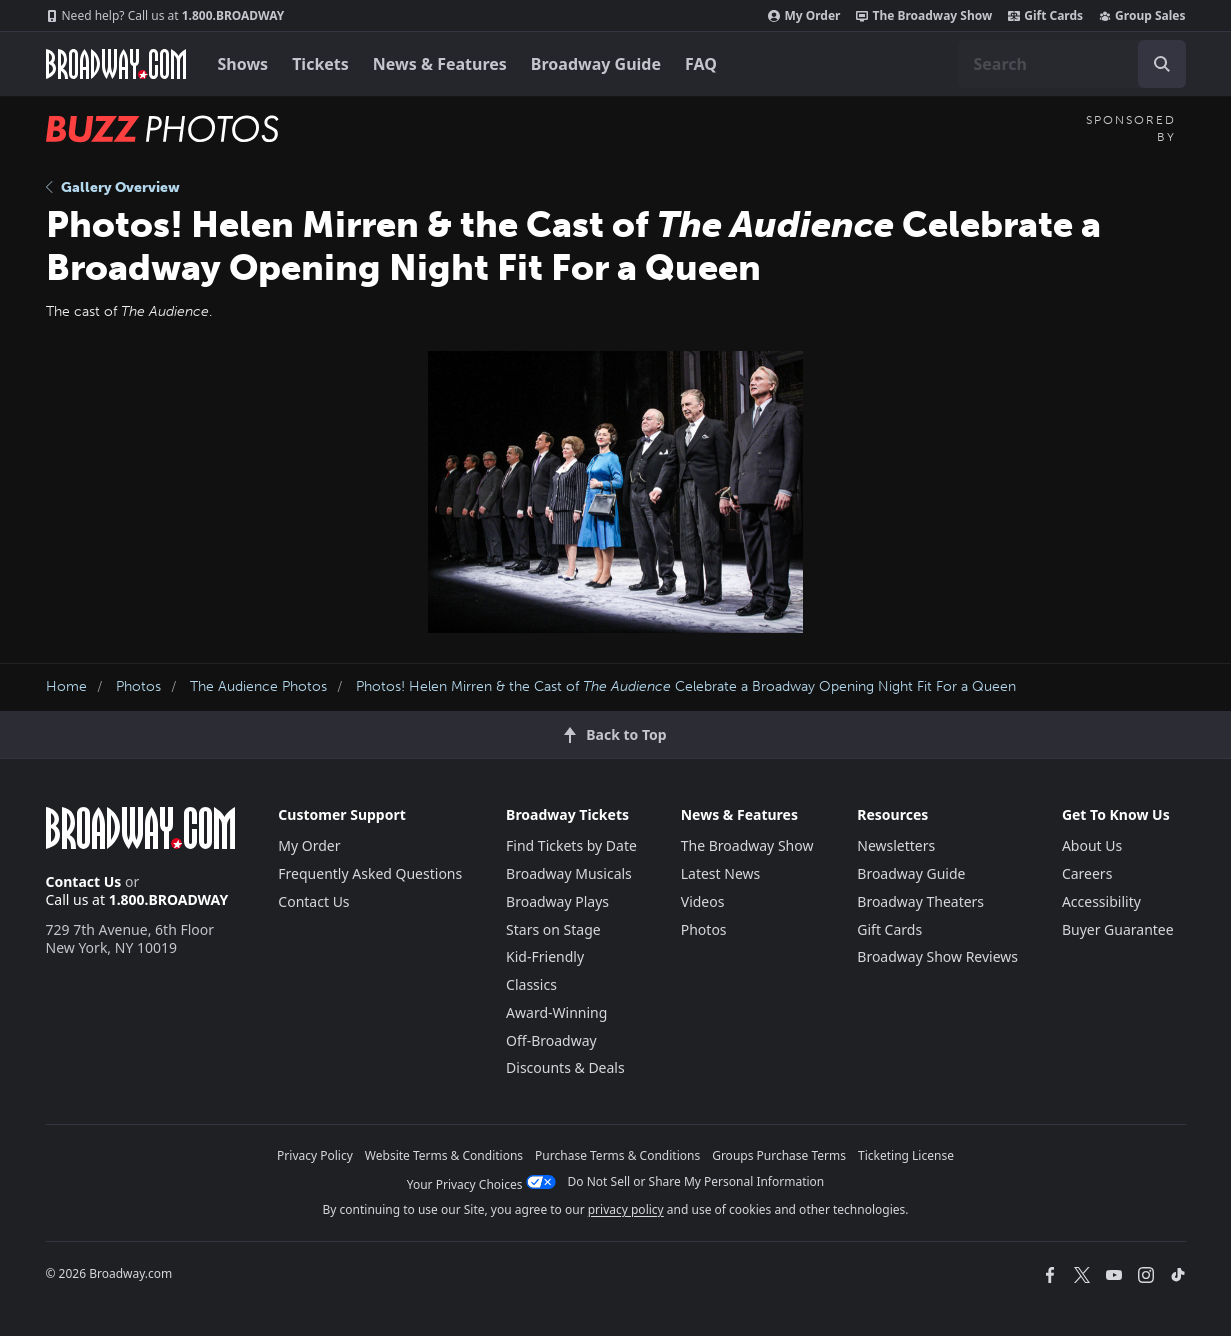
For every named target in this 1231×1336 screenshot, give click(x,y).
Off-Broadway (551, 1040)
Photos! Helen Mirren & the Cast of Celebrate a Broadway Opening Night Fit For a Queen (686, 686)
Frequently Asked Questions (370, 873)
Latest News (721, 873)
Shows (243, 64)
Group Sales (1142, 16)
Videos (703, 901)
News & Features (440, 64)
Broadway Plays (557, 901)
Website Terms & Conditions (444, 1155)
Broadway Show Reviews (937, 956)
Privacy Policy (315, 1155)
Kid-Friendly (545, 956)
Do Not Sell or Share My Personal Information (696, 1181)
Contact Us (84, 881)
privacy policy (626, 1209)
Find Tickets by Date (571, 845)
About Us (1092, 845)
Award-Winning (556, 1012)
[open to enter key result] (1162, 64)
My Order (804, 16)
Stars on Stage (553, 929)
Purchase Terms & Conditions (617, 1155)
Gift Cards (1045, 16)
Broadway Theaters (920, 901)
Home (66, 686)
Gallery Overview (113, 187)
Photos (138, 686)
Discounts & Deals (565, 1067)
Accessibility (1101, 901)
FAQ (701, 64)
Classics (531, 984)
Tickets (320, 64)
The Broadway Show (924, 16)
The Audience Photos (258, 686)
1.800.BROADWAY (165, 16)
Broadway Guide (596, 64)
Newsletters (896, 845)
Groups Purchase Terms (779, 1155)
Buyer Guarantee (1118, 929)
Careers (1087, 873)
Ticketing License (906, 1155)
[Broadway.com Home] (116, 64)
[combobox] (1072, 64)
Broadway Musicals (569, 873)
